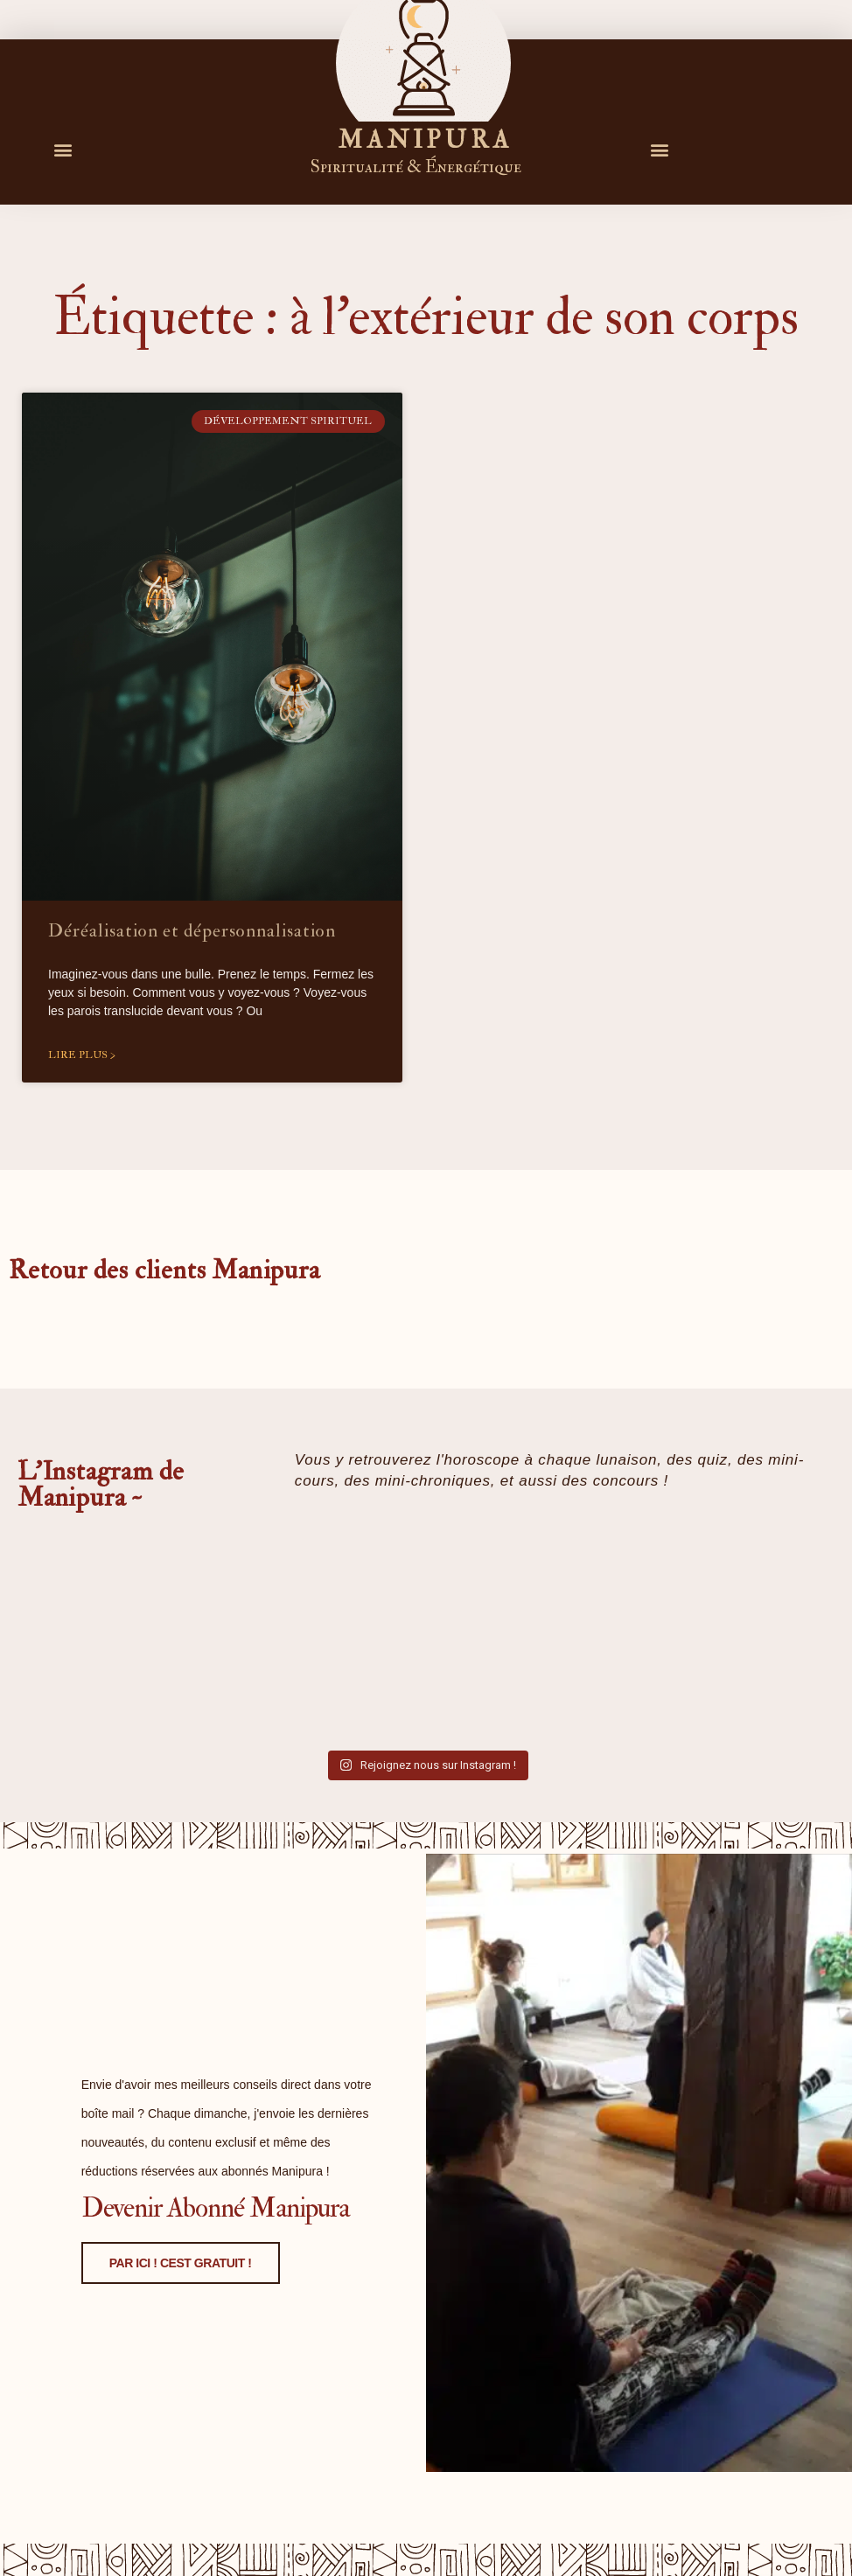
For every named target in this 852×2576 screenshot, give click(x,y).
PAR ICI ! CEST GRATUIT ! (158, 2405)
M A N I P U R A (423, 140)
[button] (62, 149)
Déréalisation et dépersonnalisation (192, 931)
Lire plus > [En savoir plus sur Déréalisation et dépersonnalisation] (81, 1055)
